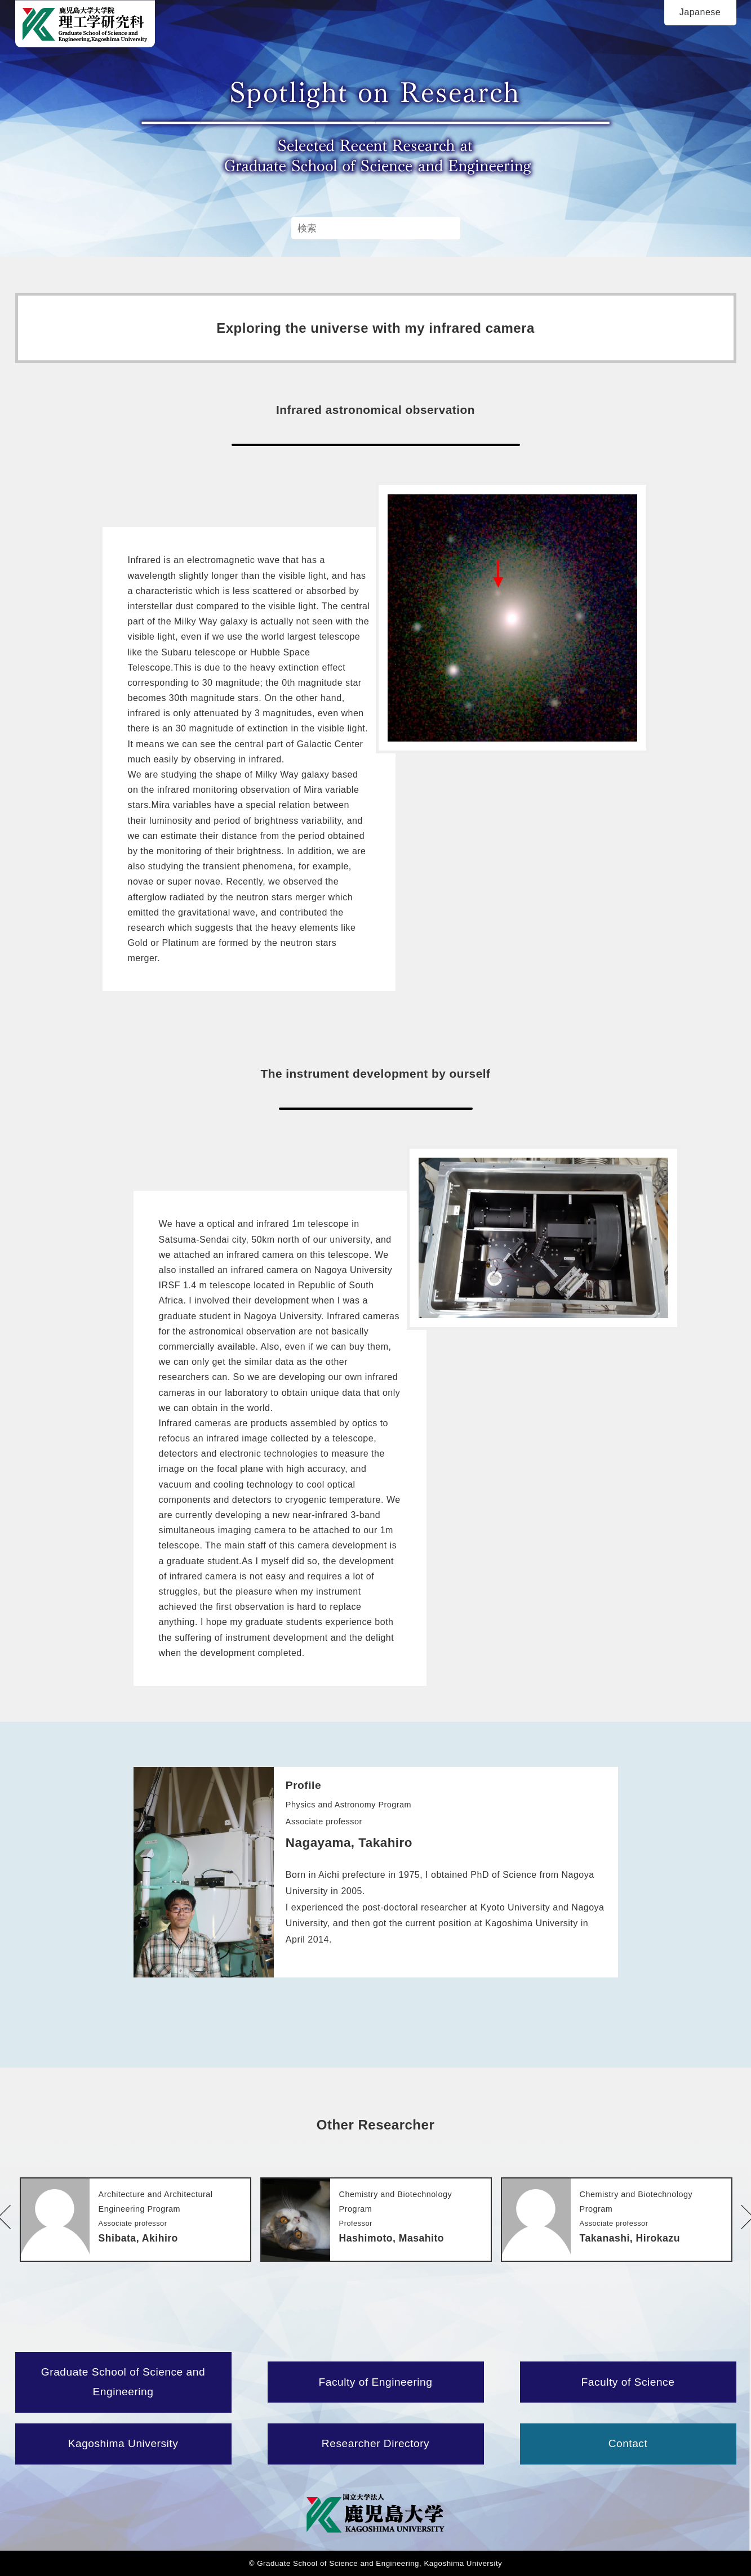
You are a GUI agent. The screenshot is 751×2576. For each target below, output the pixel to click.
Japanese (700, 12)
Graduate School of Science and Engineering (123, 2382)
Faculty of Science (628, 2382)
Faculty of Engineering (376, 2382)
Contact (628, 2443)
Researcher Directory (375, 2443)
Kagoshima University (123, 2443)
